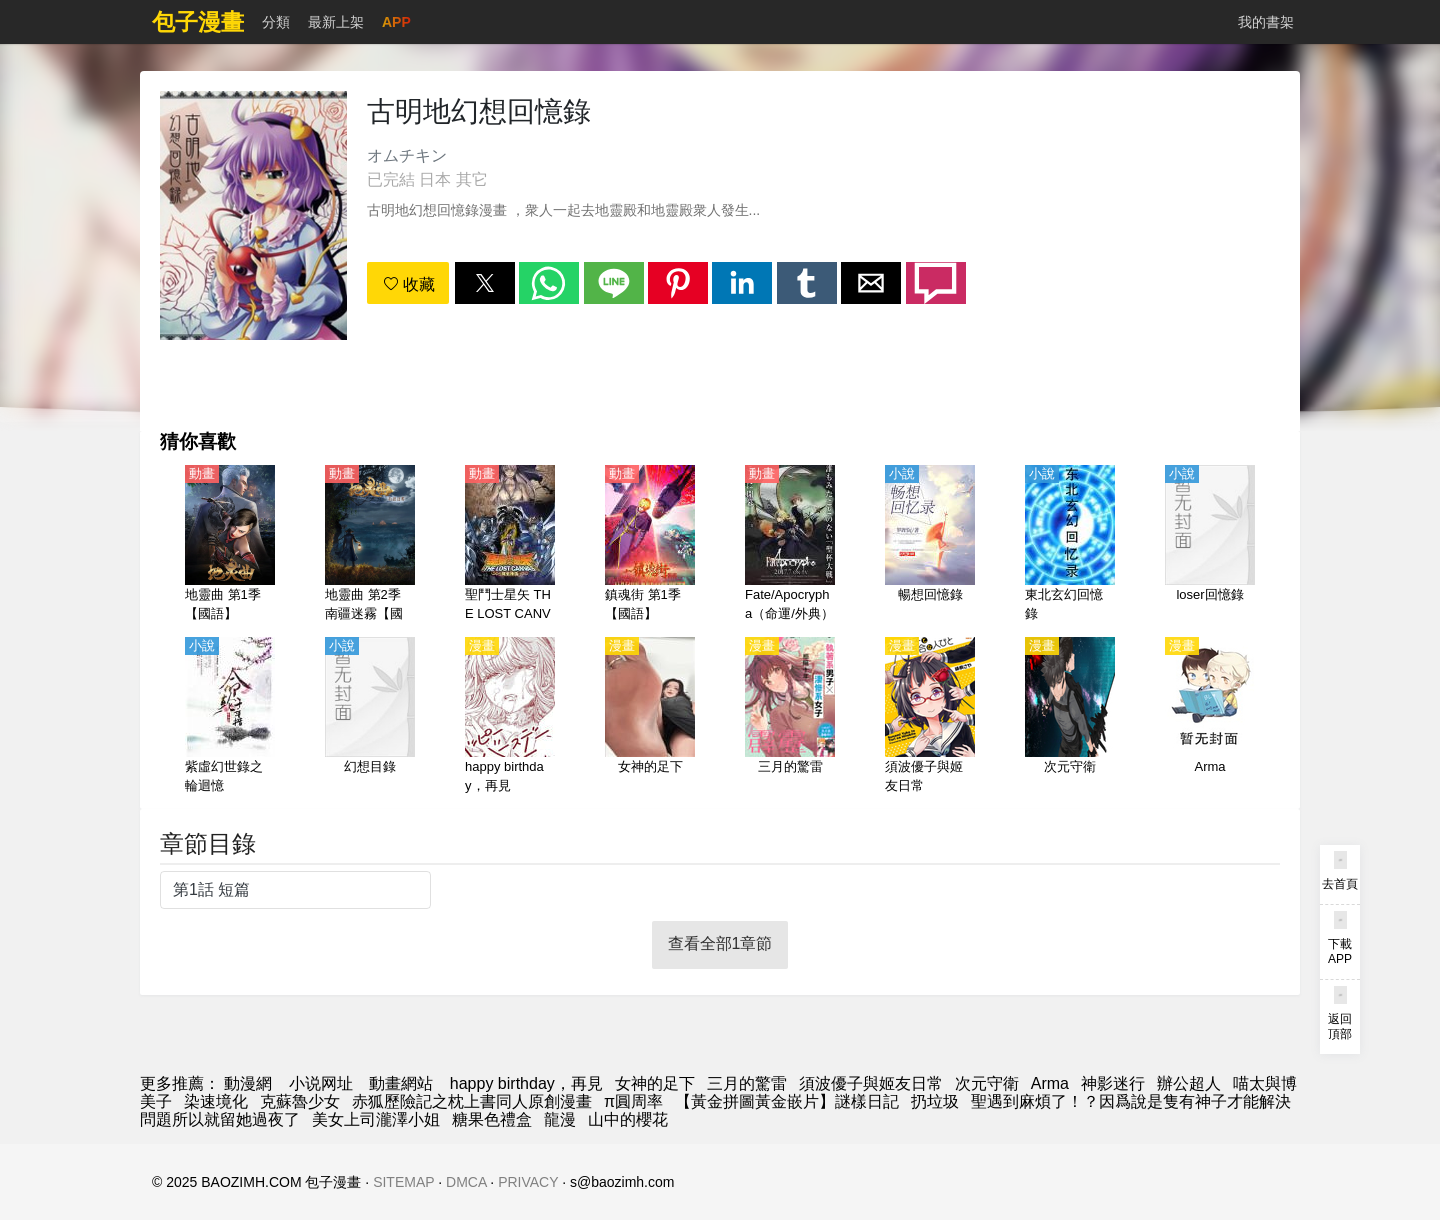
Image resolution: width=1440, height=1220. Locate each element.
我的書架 (1266, 22)
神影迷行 (1113, 1083)
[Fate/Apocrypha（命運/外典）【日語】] (790, 545)
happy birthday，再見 (526, 1083)
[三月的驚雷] (790, 717)
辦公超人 (1189, 1083)
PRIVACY (528, 1182)
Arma (1050, 1083)
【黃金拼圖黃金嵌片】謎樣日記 (787, 1101)
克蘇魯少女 (300, 1101)
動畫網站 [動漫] (401, 1083)
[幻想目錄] (370, 717)
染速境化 (216, 1101)
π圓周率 (633, 1101)
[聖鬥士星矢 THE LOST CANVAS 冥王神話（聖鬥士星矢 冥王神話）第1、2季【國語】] (510, 545)
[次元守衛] (1070, 717)
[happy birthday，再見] (510, 717)
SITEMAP (403, 1182)
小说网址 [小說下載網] (321, 1083)
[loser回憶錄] (1210, 545)
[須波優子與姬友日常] (930, 717)
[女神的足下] (650, 717)
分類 (276, 22)
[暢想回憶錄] (930, 545)
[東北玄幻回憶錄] (1070, 545)
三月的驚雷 (747, 1083)
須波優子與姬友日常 (871, 1083)
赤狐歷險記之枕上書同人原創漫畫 (472, 1101)
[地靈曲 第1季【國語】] (230, 545)
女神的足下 (655, 1083)
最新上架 (336, 22)
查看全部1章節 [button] (720, 943)
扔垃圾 (935, 1101)
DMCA (466, 1182)
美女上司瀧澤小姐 (376, 1119)
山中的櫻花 (628, 1119)
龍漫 (560, 1119)
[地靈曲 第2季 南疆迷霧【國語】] (370, 545)
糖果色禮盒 (492, 1119)
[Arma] (1210, 717)
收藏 (409, 284)
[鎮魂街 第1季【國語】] (650, 545)
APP (396, 22)
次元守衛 (987, 1083)
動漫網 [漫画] (248, 1083)
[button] (485, 283)
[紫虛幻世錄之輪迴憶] (230, 717)
